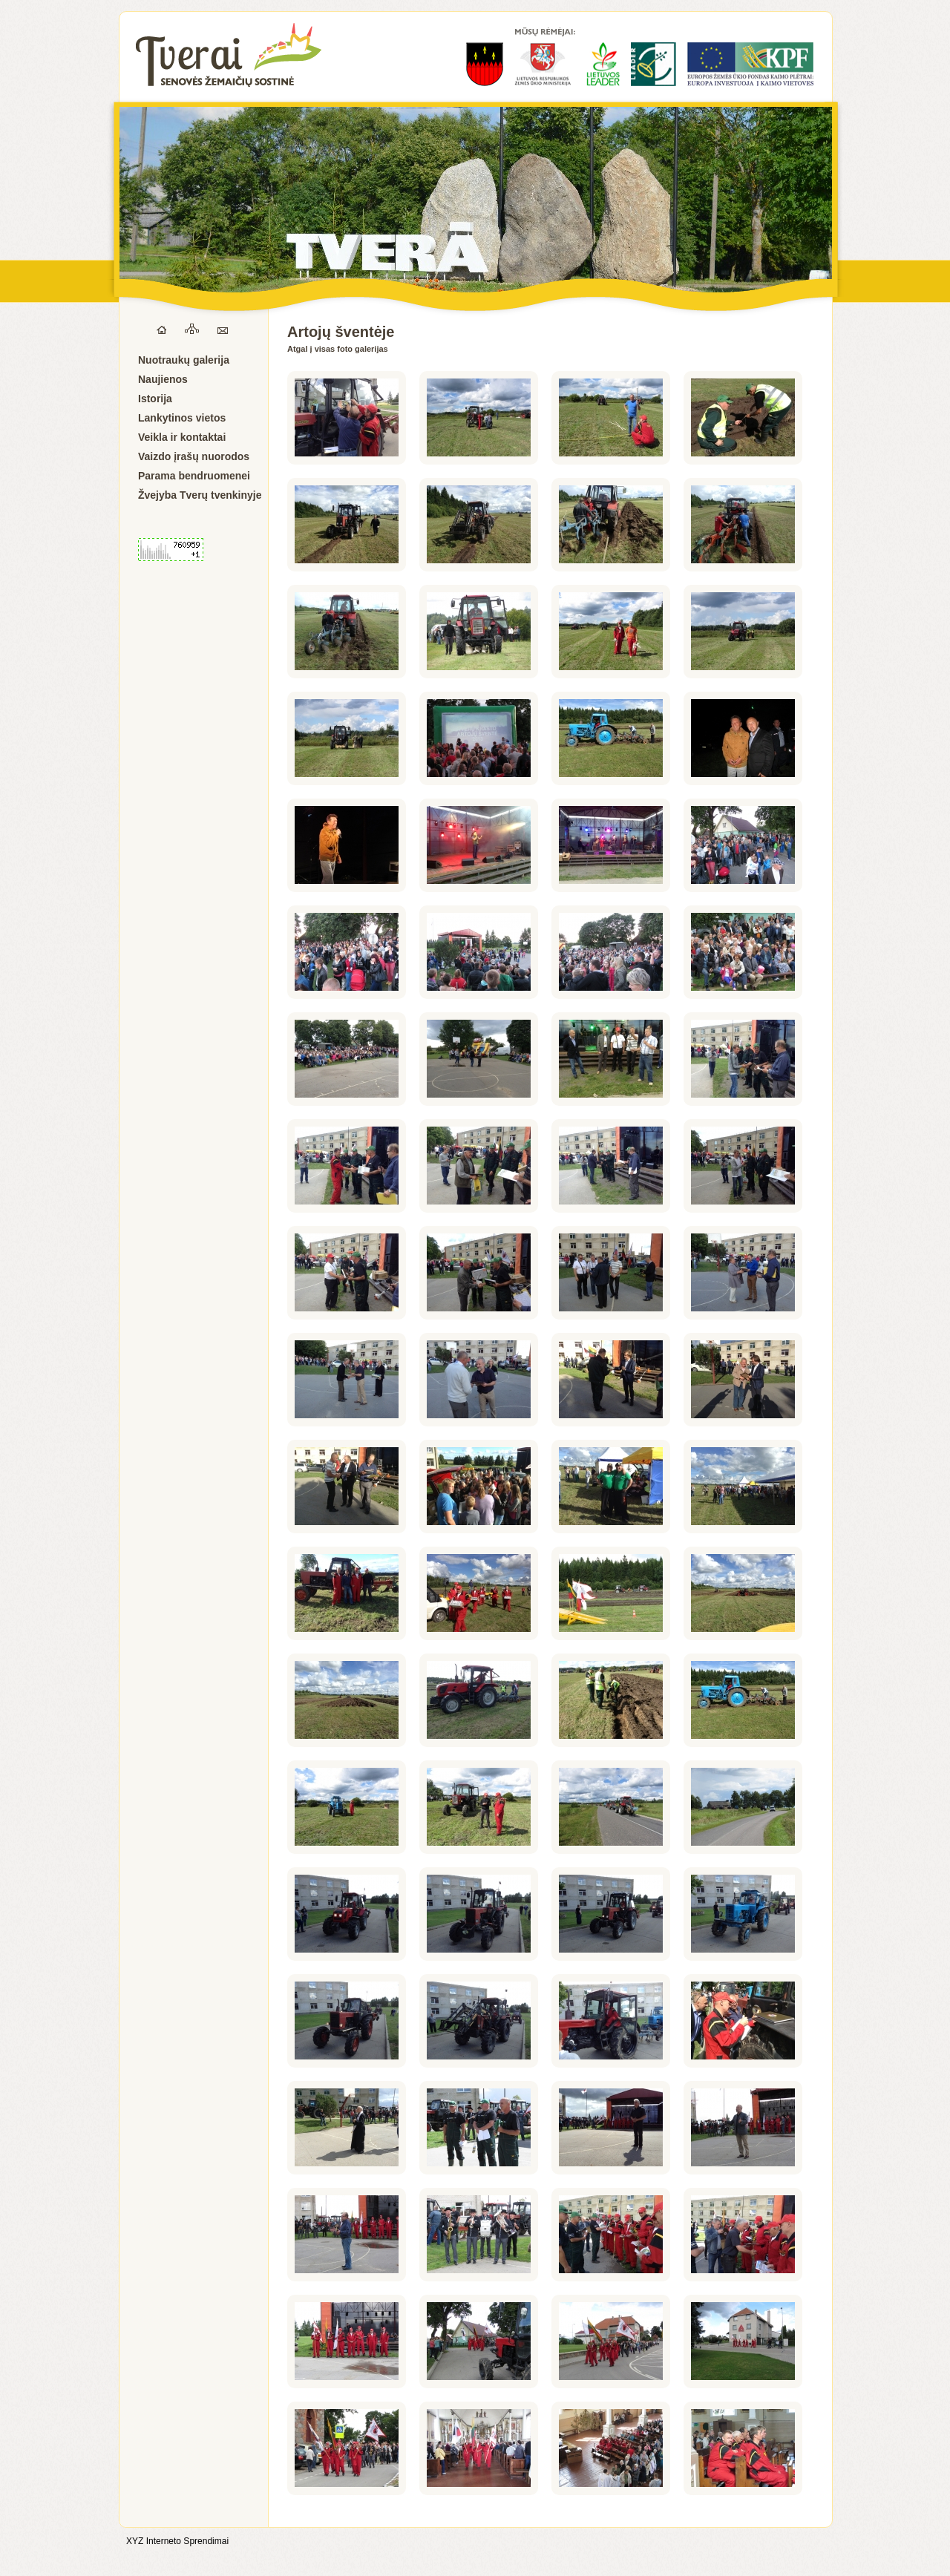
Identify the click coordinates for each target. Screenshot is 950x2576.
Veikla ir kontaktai (182, 437)
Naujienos (163, 379)
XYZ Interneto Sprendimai (177, 2541)
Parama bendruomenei (194, 476)
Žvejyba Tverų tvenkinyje (200, 495)
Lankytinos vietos (182, 418)
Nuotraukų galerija (183, 360)
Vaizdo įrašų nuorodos (193, 456)
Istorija (155, 398)
